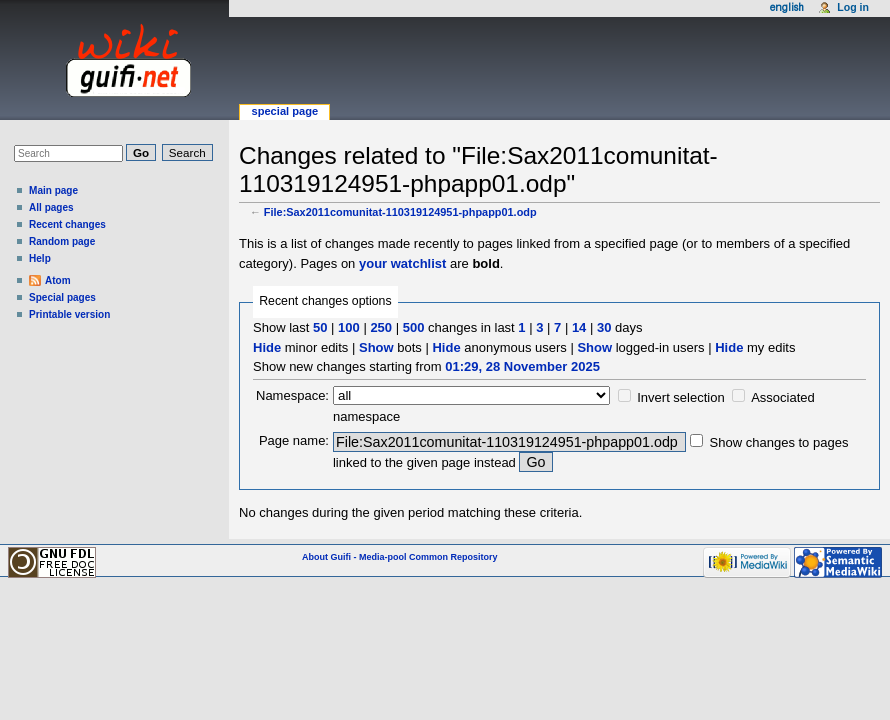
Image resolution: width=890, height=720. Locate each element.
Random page (62, 241)
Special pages (62, 297)
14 (579, 327)
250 (381, 327)
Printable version (69, 314)
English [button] (787, 7)
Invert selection (680, 397)
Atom (58, 280)
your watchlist (402, 263)
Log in (853, 7)
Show (376, 347)
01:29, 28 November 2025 (522, 366)
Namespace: (292, 395)
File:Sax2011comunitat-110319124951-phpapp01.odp (400, 212)
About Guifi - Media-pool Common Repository (400, 557)
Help (40, 258)
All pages (51, 207)
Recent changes (67, 224)
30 (604, 327)
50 (320, 327)
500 (414, 327)
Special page (284, 111)
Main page (53, 190)
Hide (267, 347)
